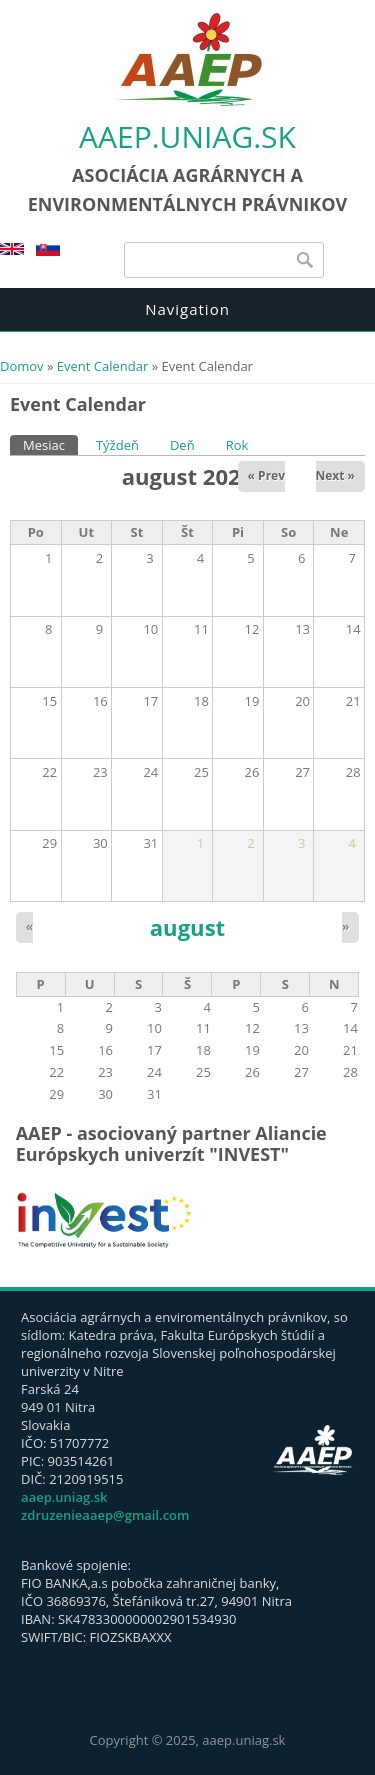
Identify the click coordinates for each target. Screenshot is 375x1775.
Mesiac (50, 444)
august (187, 927)
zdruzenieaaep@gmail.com (105, 1515)
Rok (237, 445)
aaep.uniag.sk (187, 136)
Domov (22, 366)
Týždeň (117, 445)
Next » (336, 475)
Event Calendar (102, 366)
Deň (182, 445)
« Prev (266, 475)
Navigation (187, 309)
